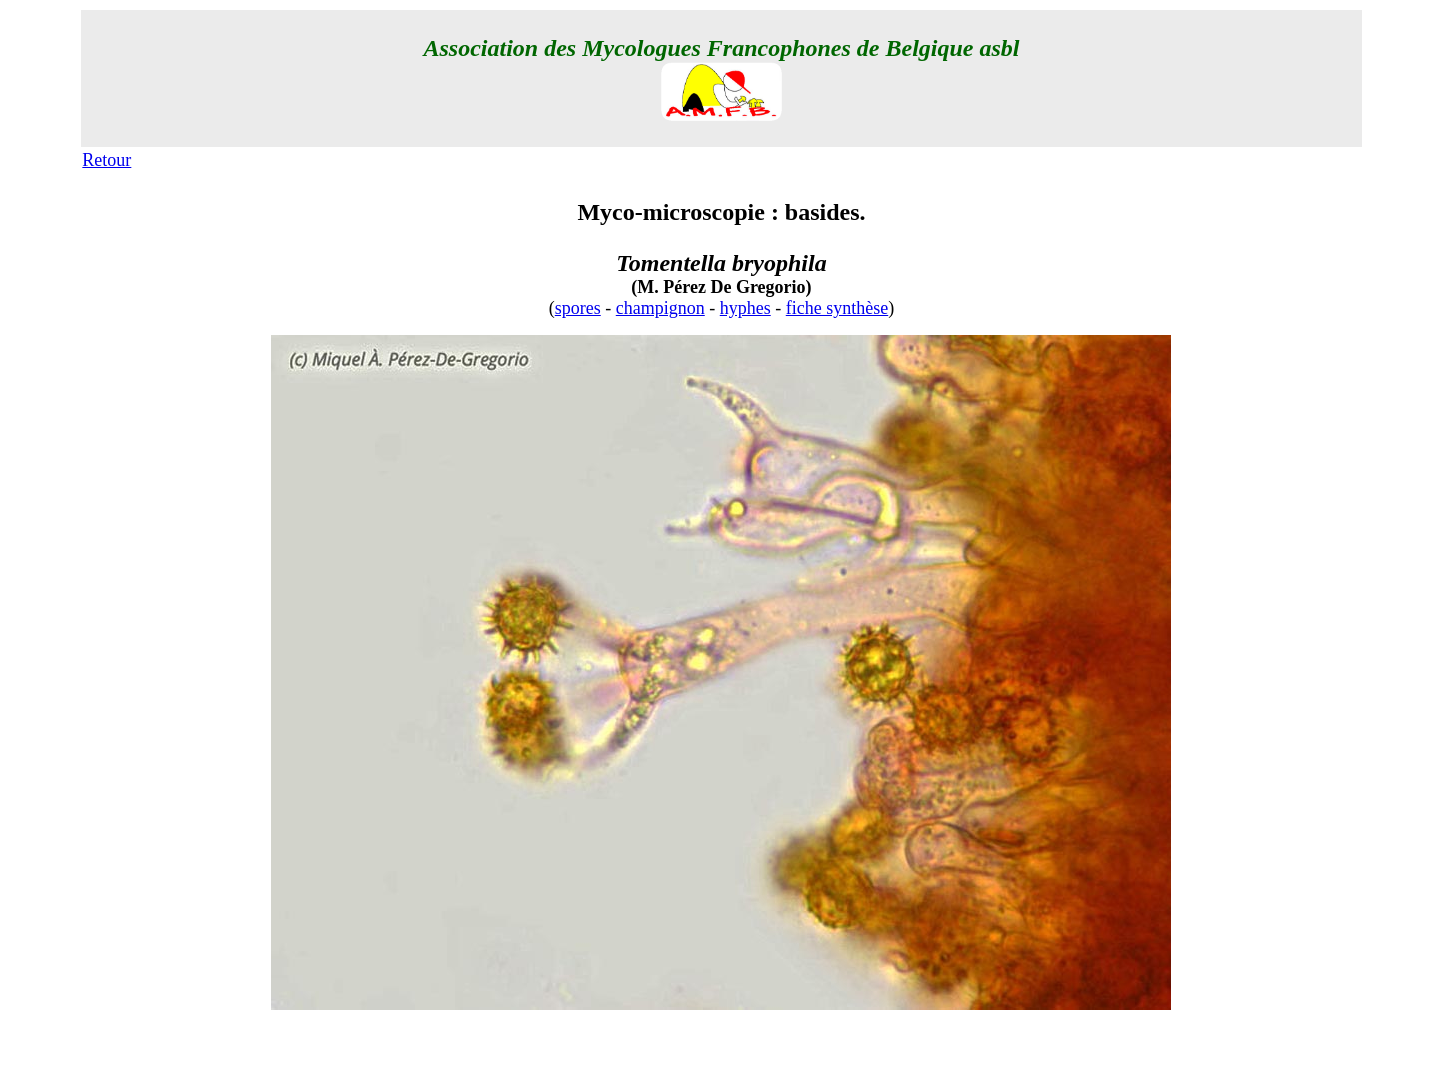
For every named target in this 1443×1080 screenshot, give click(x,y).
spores (578, 308)
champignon (660, 308)
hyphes (745, 308)
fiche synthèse (837, 308)
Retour (106, 160)
